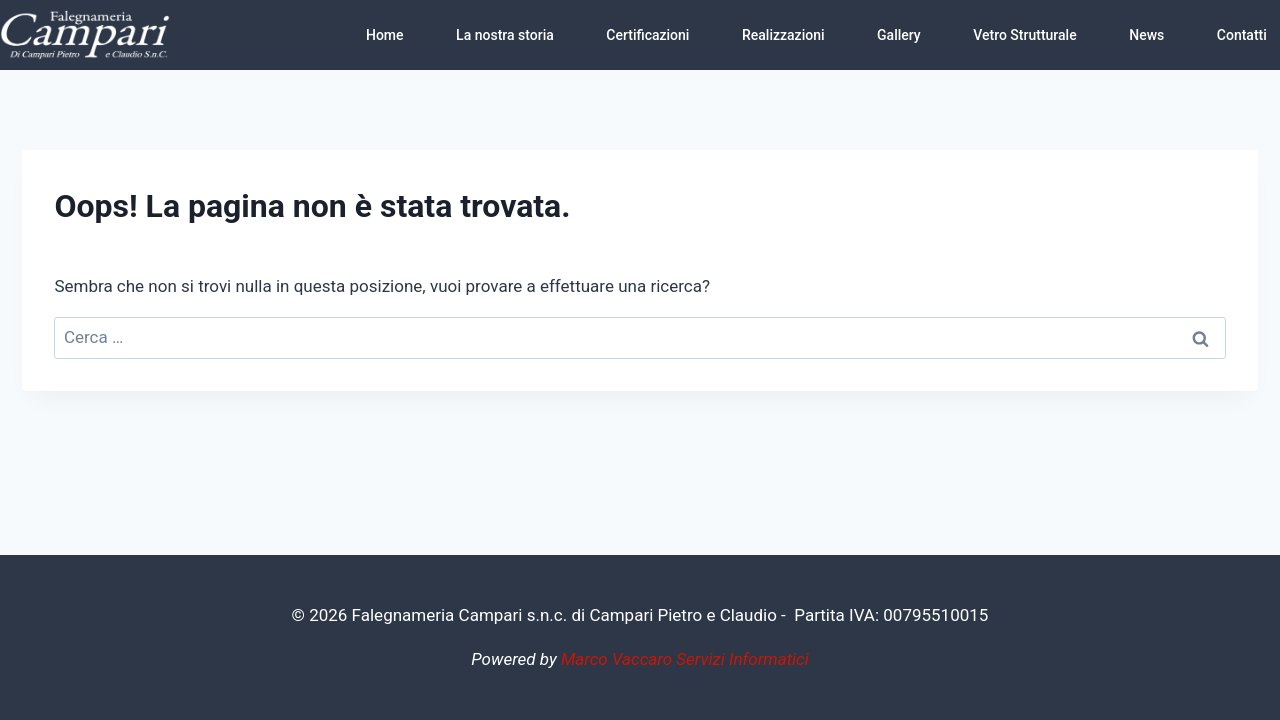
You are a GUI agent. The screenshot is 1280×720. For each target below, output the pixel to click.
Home (385, 35)
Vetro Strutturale (1024, 35)
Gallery (899, 35)
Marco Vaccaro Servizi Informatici (685, 659)
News (1146, 35)
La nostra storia (505, 35)
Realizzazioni (783, 35)
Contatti (1242, 35)
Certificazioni (647, 35)
